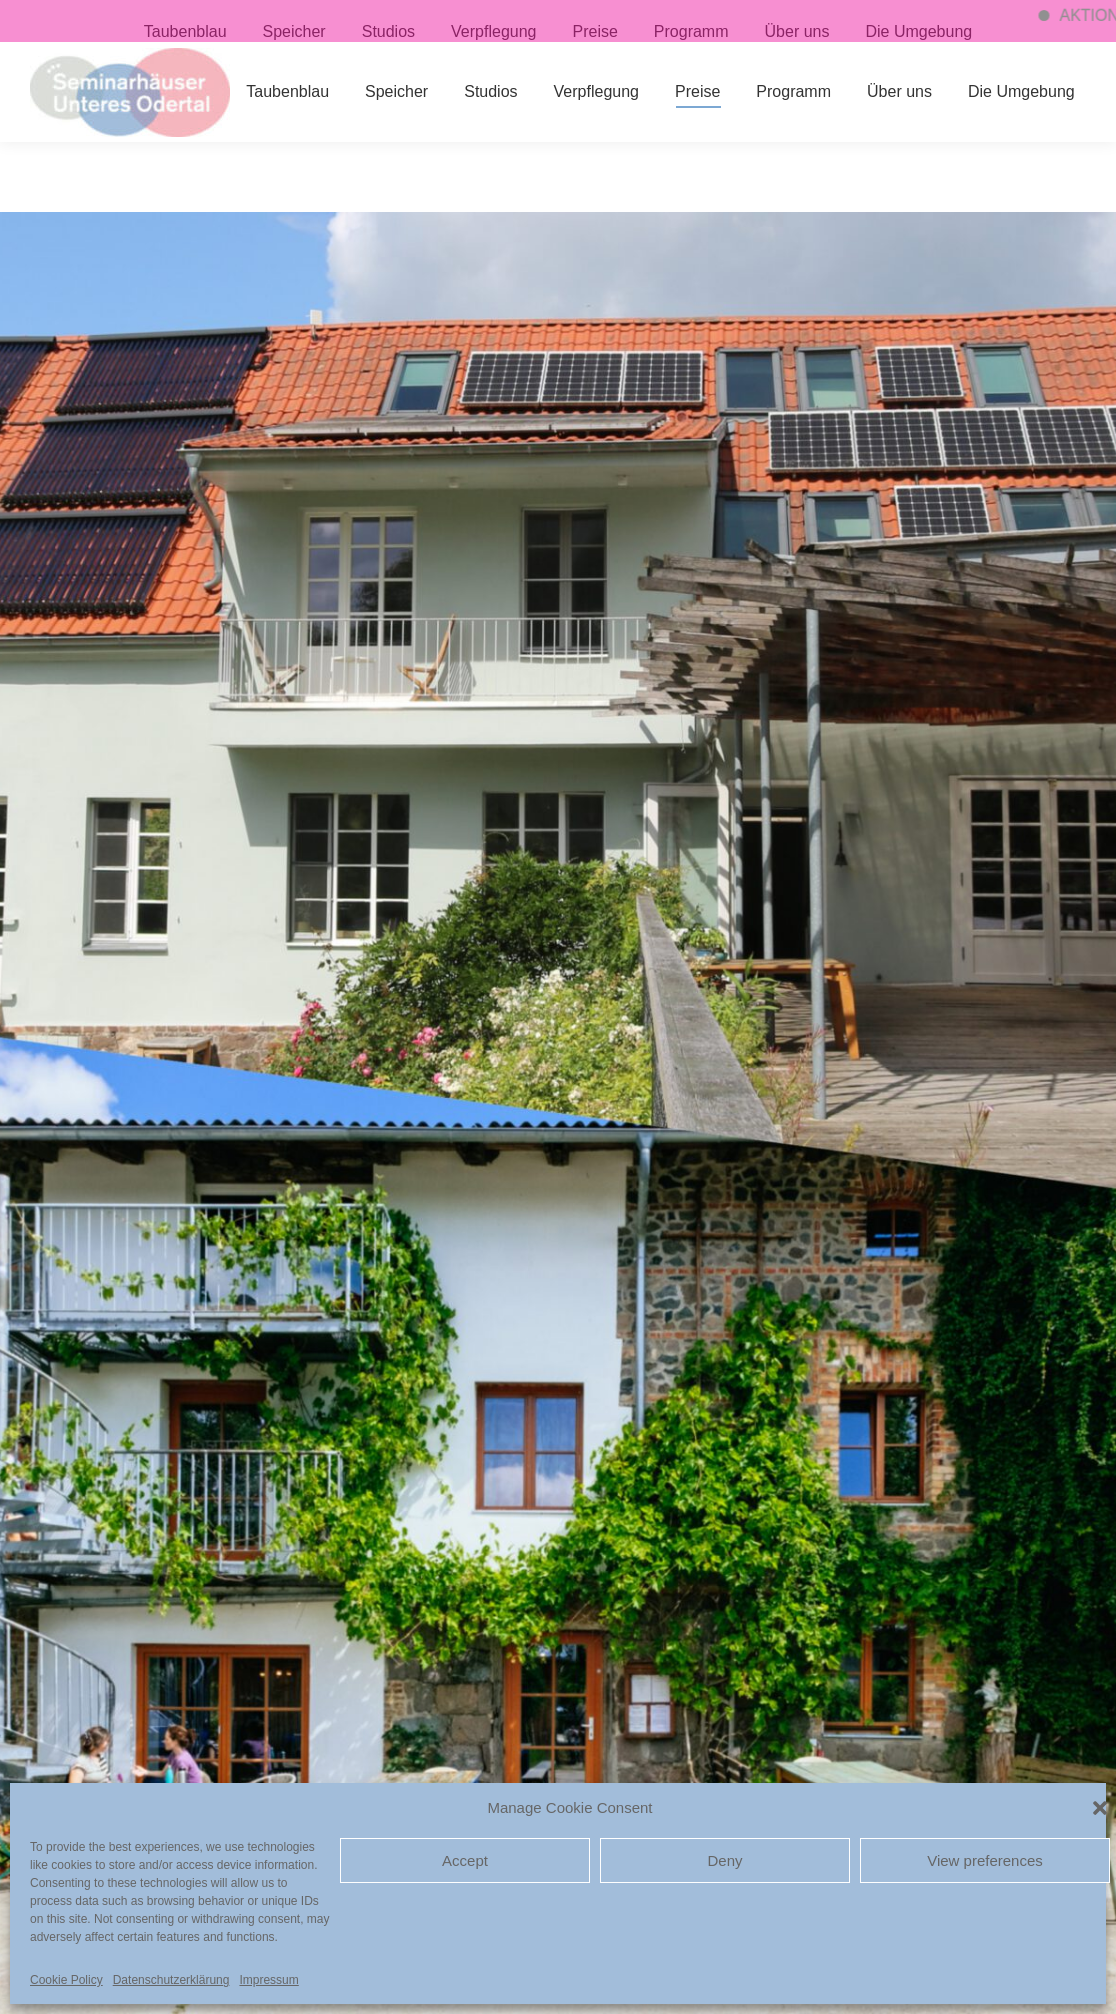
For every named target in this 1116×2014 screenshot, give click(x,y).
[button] (1100, 1808)
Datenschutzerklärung (171, 1980)
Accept (465, 1860)
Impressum (268, 1980)
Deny (724, 1860)
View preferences (985, 1860)
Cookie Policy (66, 1980)
